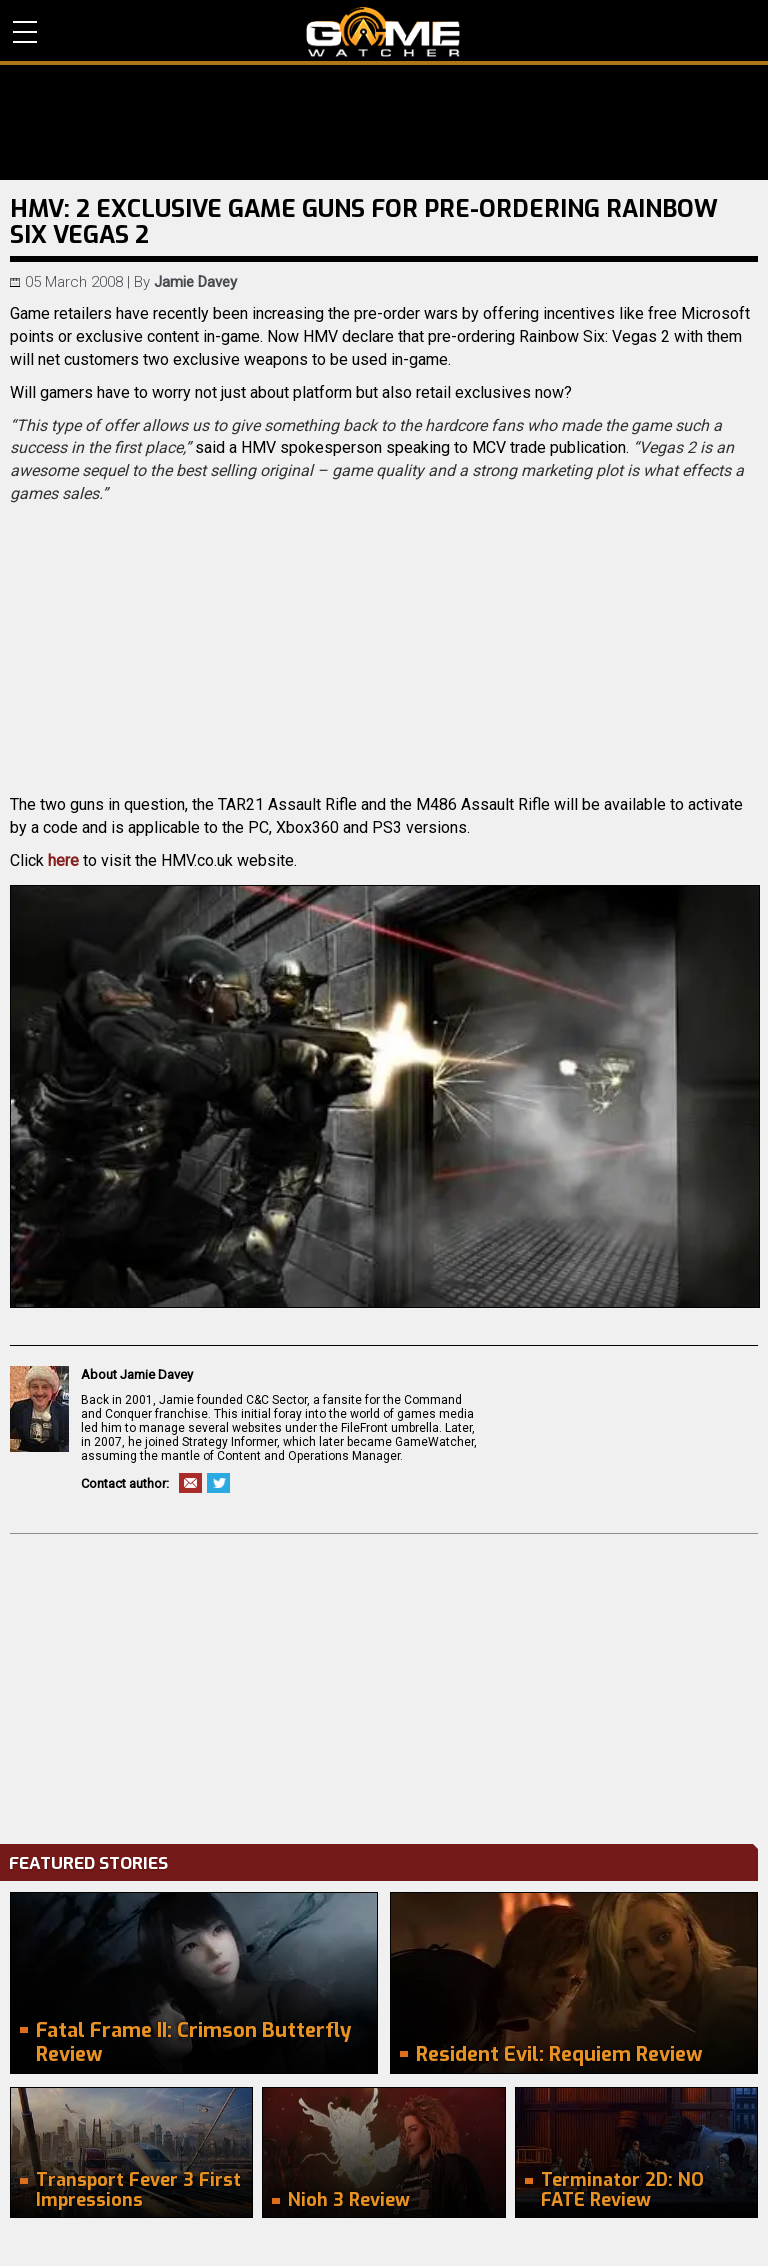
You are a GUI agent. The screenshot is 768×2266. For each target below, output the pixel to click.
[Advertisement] (384, 1684)
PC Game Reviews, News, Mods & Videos (383, 32)
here (63, 860)
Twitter (218, 1483)
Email (190, 1483)
